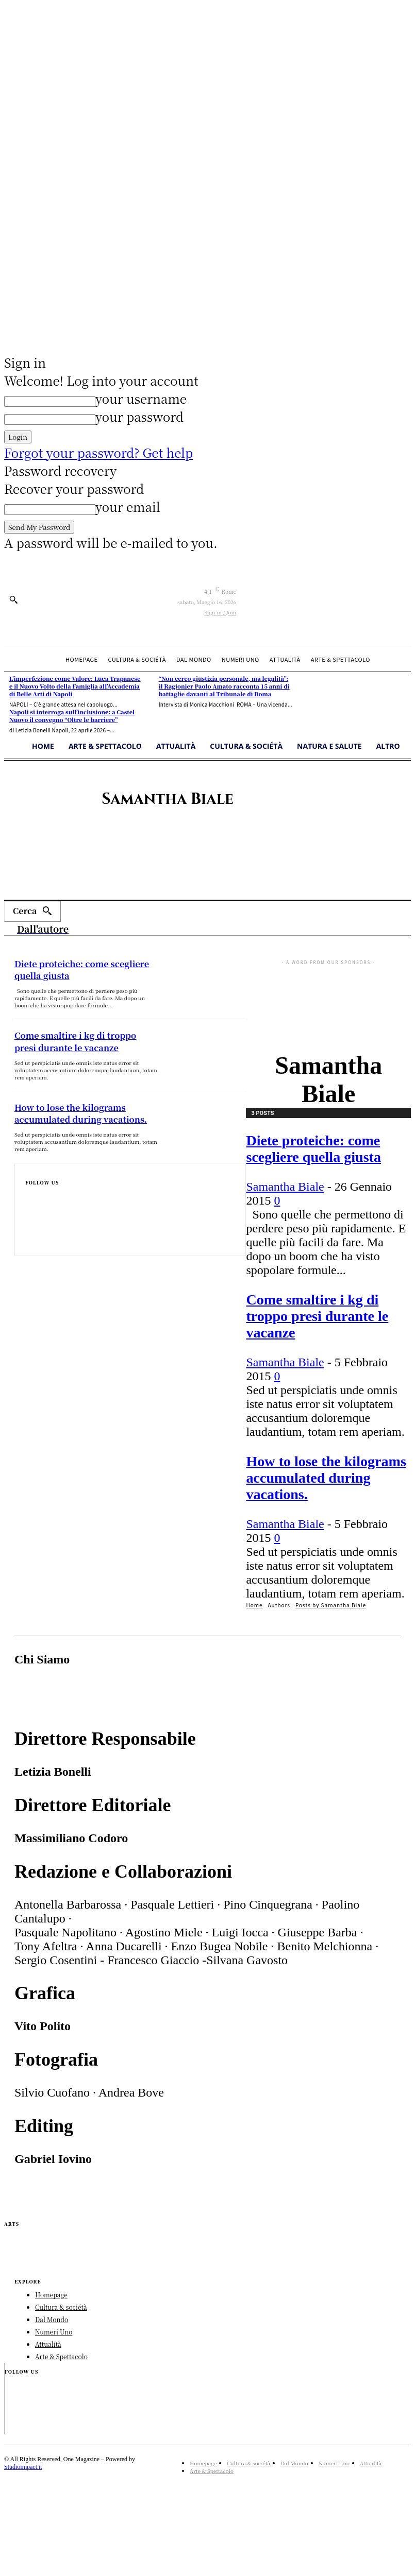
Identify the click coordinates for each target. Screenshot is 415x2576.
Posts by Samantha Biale (330, 1605)
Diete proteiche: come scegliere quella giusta (313, 1148)
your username (141, 398)
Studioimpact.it (23, 2466)
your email (127, 506)
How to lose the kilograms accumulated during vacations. (326, 1477)
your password (139, 416)
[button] (13, 599)
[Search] (32, 911)
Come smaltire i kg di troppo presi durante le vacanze (317, 1316)
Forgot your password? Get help (98, 452)
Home (254, 1605)
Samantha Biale (285, 1186)
